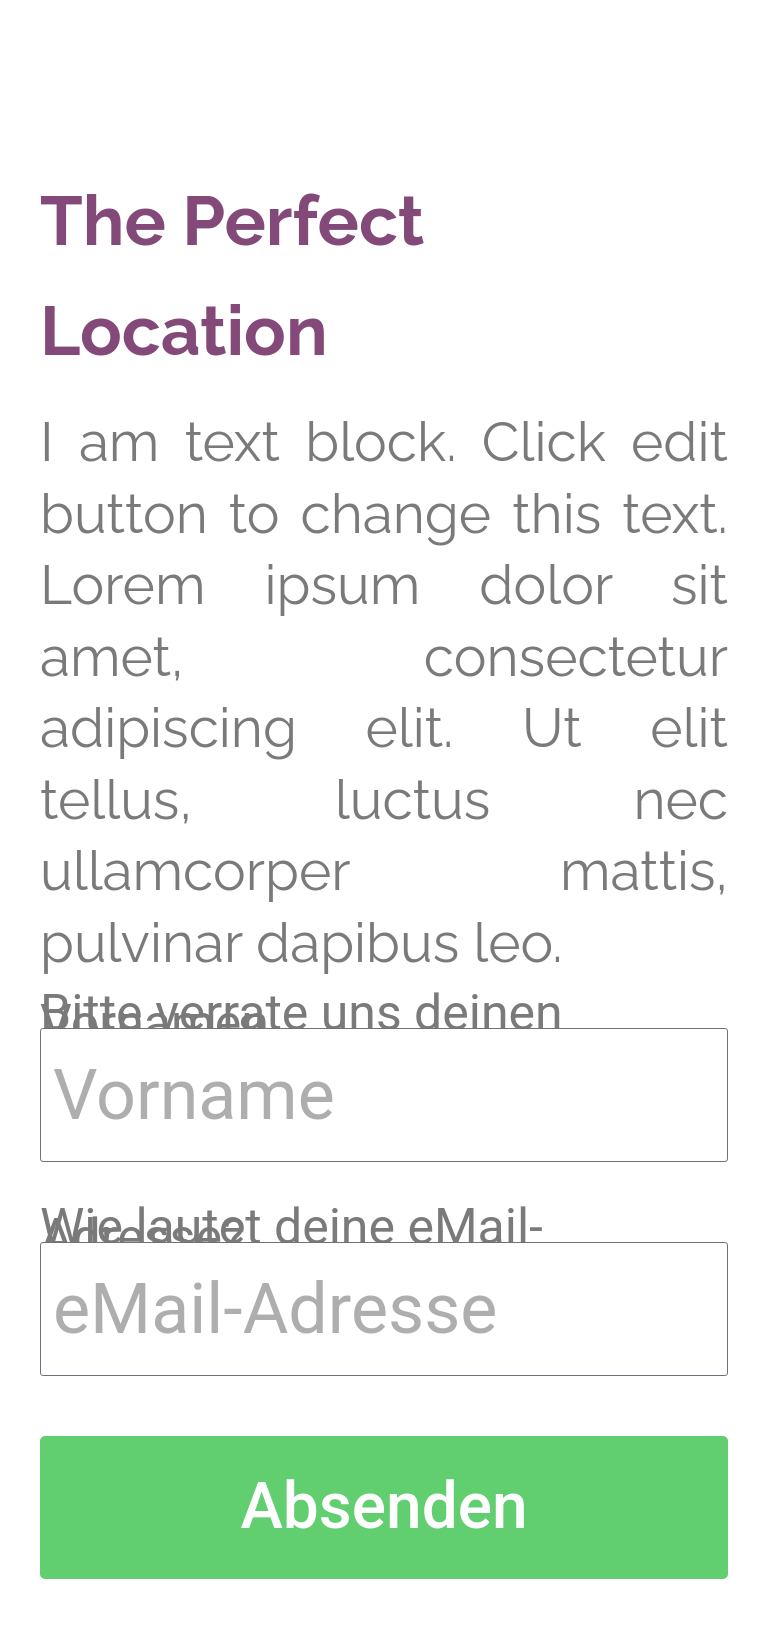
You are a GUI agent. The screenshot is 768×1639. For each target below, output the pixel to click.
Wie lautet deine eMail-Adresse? (291, 1232)
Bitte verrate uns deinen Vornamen (301, 1018)
